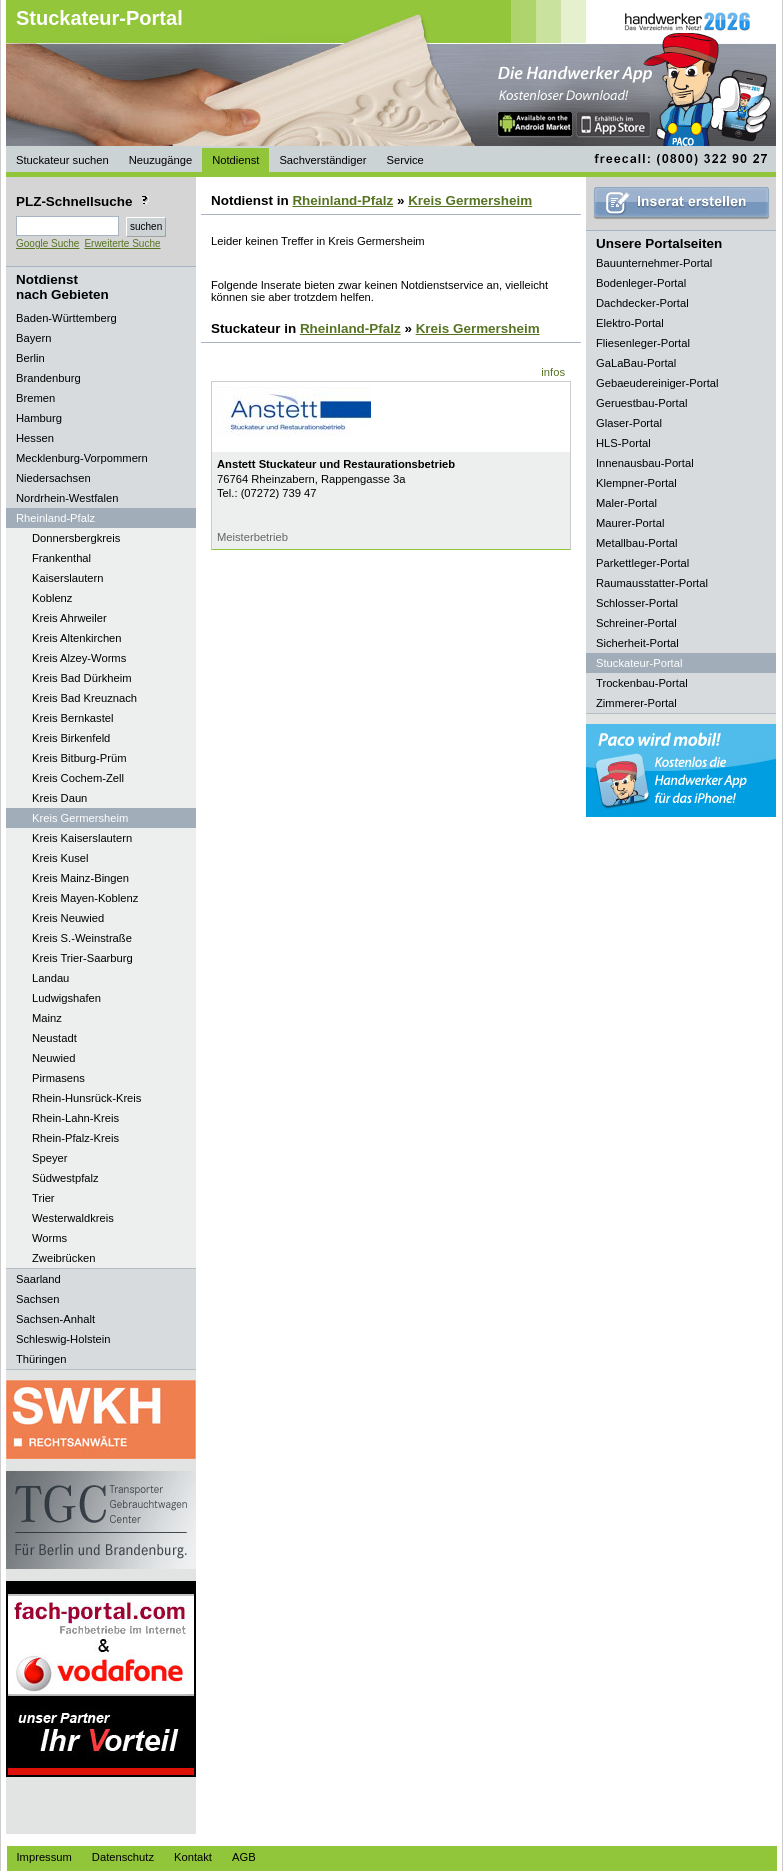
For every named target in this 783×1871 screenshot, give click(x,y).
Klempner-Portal (636, 483)
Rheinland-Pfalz (342, 200)
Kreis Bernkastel (72, 718)
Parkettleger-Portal (642, 563)
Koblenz (52, 598)
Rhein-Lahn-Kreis (75, 1118)
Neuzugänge (160, 160)
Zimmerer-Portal (636, 703)
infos (553, 372)
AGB (244, 1857)
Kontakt (193, 1857)
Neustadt (54, 1038)
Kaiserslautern (68, 578)
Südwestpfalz (65, 1178)
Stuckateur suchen (62, 160)
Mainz (47, 1018)
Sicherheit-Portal (637, 643)
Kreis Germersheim (80, 818)
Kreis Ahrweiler (69, 618)
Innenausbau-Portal (645, 463)
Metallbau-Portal (636, 543)
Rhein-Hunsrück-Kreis (86, 1098)
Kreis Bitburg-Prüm (79, 758)
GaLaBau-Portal (636, 363)
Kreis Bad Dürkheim (81, 678)
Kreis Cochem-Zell (78, 778)
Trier (43, 1198)
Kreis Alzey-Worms (79, 658)
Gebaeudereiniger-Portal (657, 383)
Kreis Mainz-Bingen (80, 878)
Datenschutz (123, 1857)
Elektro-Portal (630, 323)
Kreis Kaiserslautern (82, 838)
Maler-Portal (626, 503)
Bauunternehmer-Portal (654, 263)
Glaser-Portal (629, 423)
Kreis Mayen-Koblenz (85, 898)
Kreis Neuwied (68, 918)
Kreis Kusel (60, 858)
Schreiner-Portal (636, 623)
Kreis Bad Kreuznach (84, 698)
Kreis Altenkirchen (77, 638)
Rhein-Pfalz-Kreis (75, 1138)
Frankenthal (61, 558)
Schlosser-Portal (637, 603)
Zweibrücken (63, 1258)
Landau (50, 978)
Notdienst (235, 160)
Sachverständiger (322, 160)
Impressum (44, 1857)
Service (404, 160)
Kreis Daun (59, 798)
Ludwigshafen (66, 998)
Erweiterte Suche (122, 243)
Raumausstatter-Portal (652, 583)
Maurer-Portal (630, 523)
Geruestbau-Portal (641, 403)
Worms (49, 1238)
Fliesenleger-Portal (643, 343)
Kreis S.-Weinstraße (82, 938)
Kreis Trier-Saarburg (82, 958)
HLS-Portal (623, 443)
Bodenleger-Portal (641, 283)
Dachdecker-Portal (642, 303)
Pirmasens (58, 1078)
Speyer (49, 1158)
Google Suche (47, 243)
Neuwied (54, 1058)
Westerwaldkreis (73, 1218)
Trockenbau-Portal (642, 683)
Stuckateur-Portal (99, 18)
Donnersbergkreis (76, 538)
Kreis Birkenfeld (71, 738)
